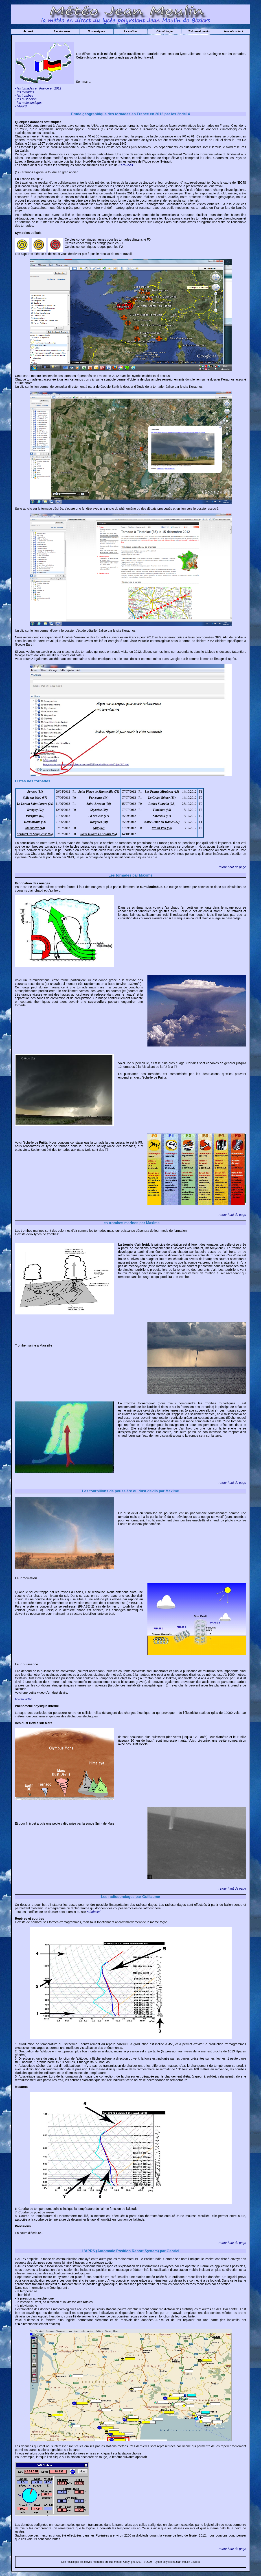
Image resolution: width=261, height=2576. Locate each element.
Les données (62, 31)
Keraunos (125, 165)
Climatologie (164, 31)
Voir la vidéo (23, 1699)
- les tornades (24, 92)
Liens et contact (232, 31)
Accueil (28, 31)
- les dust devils (26, 99)
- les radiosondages (28, 102)
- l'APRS (21, 106)
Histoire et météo (198, 31)
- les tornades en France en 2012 (38, 88)
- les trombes (24, 95)
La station (130, 31)
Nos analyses (96, 31)
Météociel (93, 1912)
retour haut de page (232, 867)
